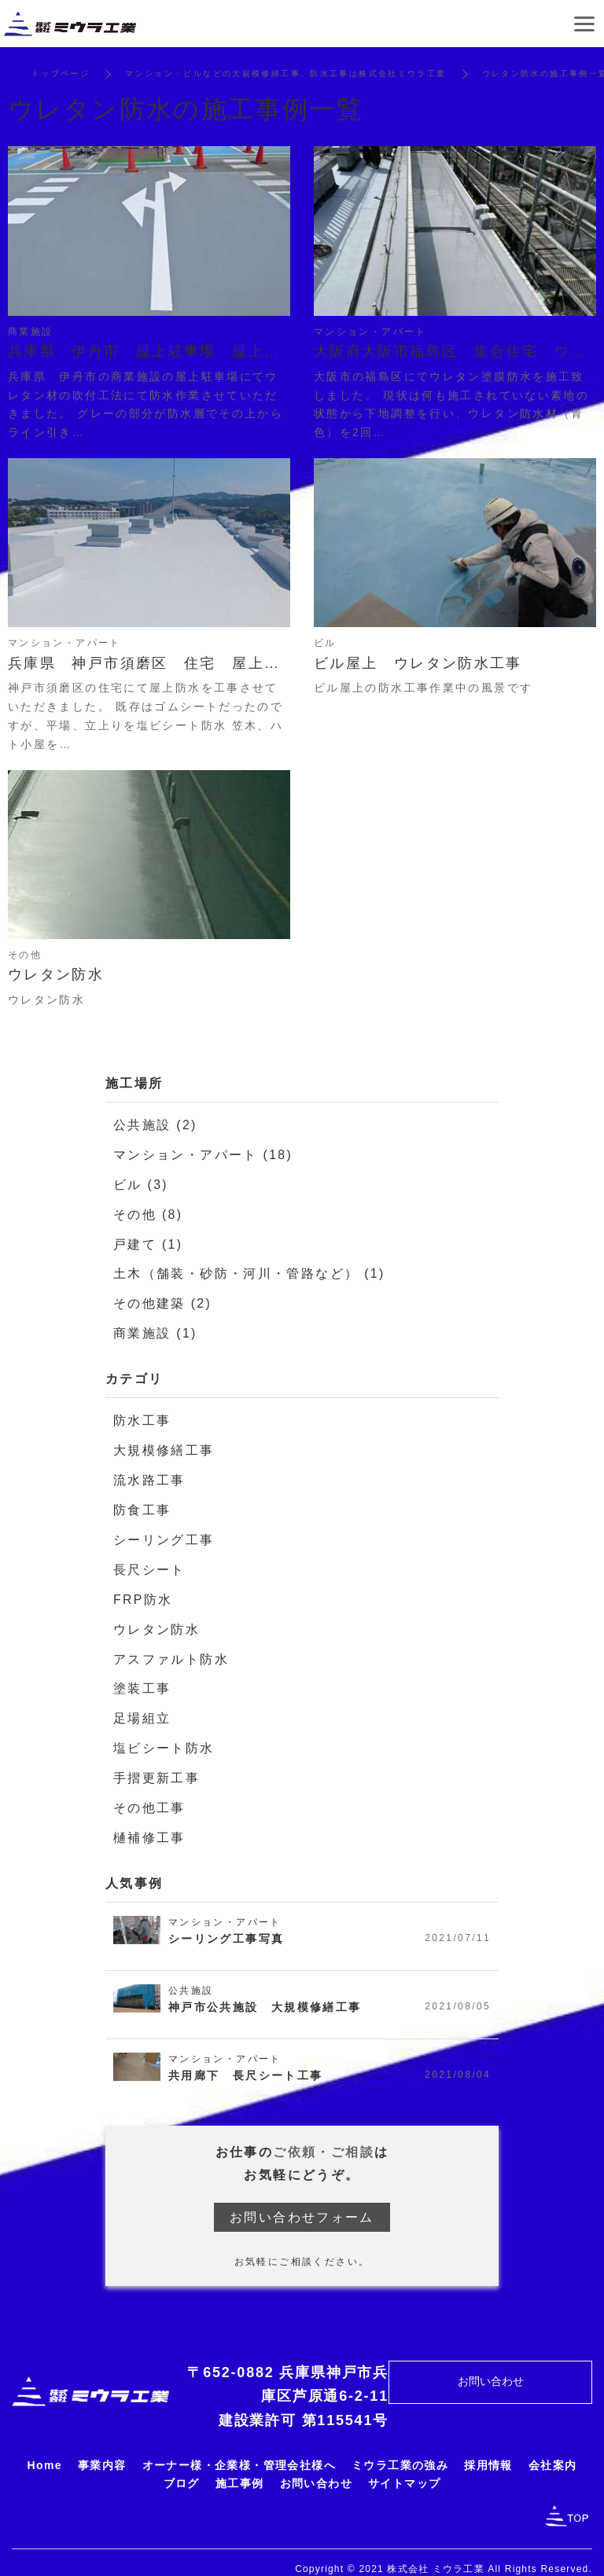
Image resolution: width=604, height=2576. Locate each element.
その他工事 (149, 1796)
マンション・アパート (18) (203, 1154)
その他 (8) (148, 1212)
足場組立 (142, 1708)
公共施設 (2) (155, 1125)
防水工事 (142, 1416)
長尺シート (149, 1562)
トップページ (60, 73)
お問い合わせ (491, 2368)
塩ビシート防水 (164, 1738)
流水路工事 (149, 1474)
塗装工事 (142, 1679)
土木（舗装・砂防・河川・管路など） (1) (249, 1271)
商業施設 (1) (155, 1329)
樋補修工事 (149, 1825)
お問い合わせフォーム (302, 2204)
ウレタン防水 (156, 1620)
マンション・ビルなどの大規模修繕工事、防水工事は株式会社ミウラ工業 (286, 73)
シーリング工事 (164, 1532)
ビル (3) (140, 1183)
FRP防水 (143, 1591)
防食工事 (142, 1503)
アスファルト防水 (171, 1650)
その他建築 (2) (162, 1300)
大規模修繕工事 (164, 1445)
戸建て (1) (148, 1242)
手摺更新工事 (156, 1767)
